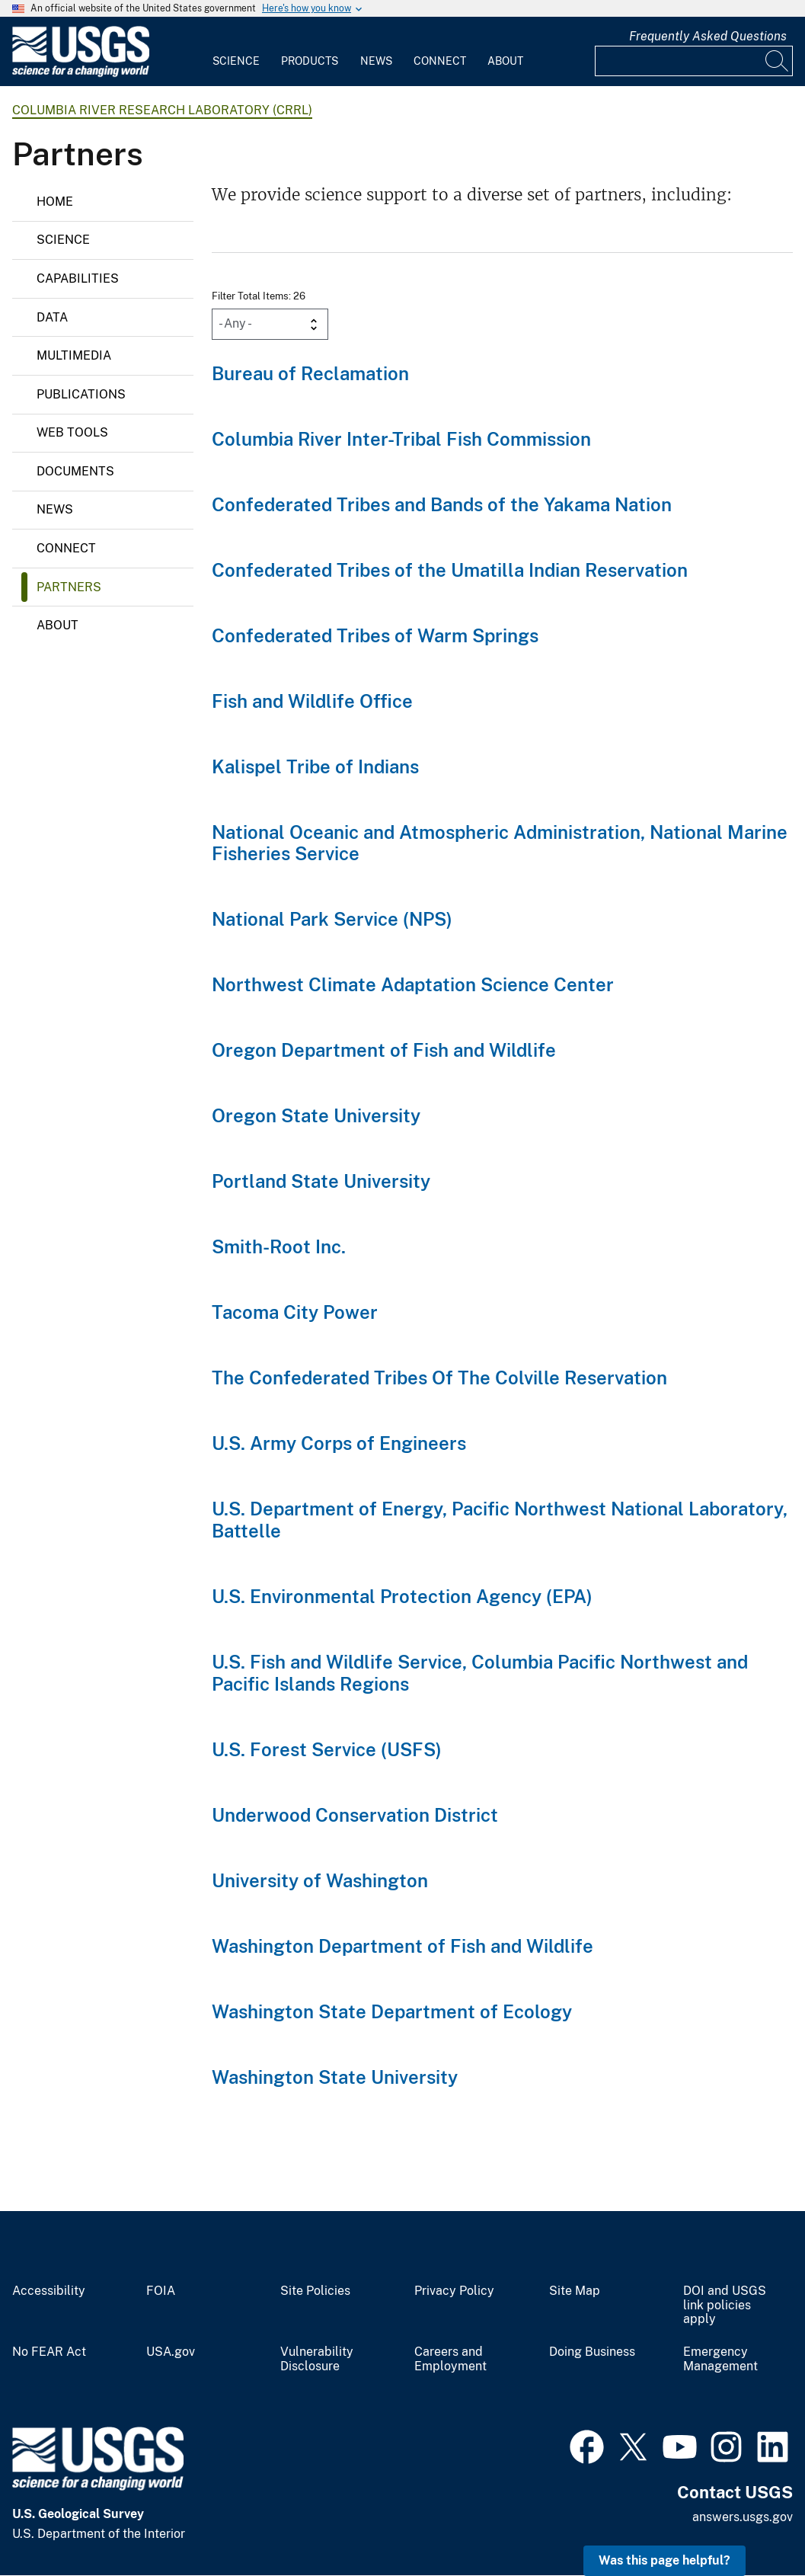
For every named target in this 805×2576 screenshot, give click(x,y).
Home (55, 201)
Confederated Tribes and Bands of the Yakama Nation (442, 504)
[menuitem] (236, 52)
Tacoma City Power (295, 1312)
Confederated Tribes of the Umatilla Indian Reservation (450, 570)
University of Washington (320, 1880)
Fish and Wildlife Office (312, 701)
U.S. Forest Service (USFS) (327, 1749)
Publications (81, 394)
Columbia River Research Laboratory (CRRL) (162, 110)
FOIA (160, 2291)
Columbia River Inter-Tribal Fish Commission (401, 439)
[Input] (694, 61)
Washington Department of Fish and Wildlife (402, 1946)
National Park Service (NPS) (332, 919)
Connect (440, 61)
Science (236, 61)
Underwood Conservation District (355, 1815)
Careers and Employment (450, 2359)
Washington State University (335, 2077)
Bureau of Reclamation (310, 373)
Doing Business (592, 2352)
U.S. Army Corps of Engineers (339, 1443)
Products (309, 61)
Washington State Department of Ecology (392, 2011)
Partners (69, 587)
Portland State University (321, 1181)
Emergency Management (720, 2359)
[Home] (80, 73)
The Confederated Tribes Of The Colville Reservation (439, 1377)
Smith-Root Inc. (279, 1246)
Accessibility (48, 2291)
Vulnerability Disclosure (316, 2359)
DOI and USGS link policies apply (724, 2305)
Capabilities (78, 278)
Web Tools (72, 432)
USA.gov (170, 2352)
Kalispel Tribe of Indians (315, 766)
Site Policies (315, 2291)
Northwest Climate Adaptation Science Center (413, 984)
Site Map (574, 2291)
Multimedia (74, 355)
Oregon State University (316, 1115)
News (376, 61)
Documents (75, 471)
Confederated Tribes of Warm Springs (375, 635)
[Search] (777, 61)
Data (52, 317)
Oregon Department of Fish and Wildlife (384, 1050)
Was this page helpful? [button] (664, 2560)
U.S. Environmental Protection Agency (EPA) (402, 1596)
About (505, 61)
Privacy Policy (454, 2291)
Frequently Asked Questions (708, 36)
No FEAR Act (49, 2352)
